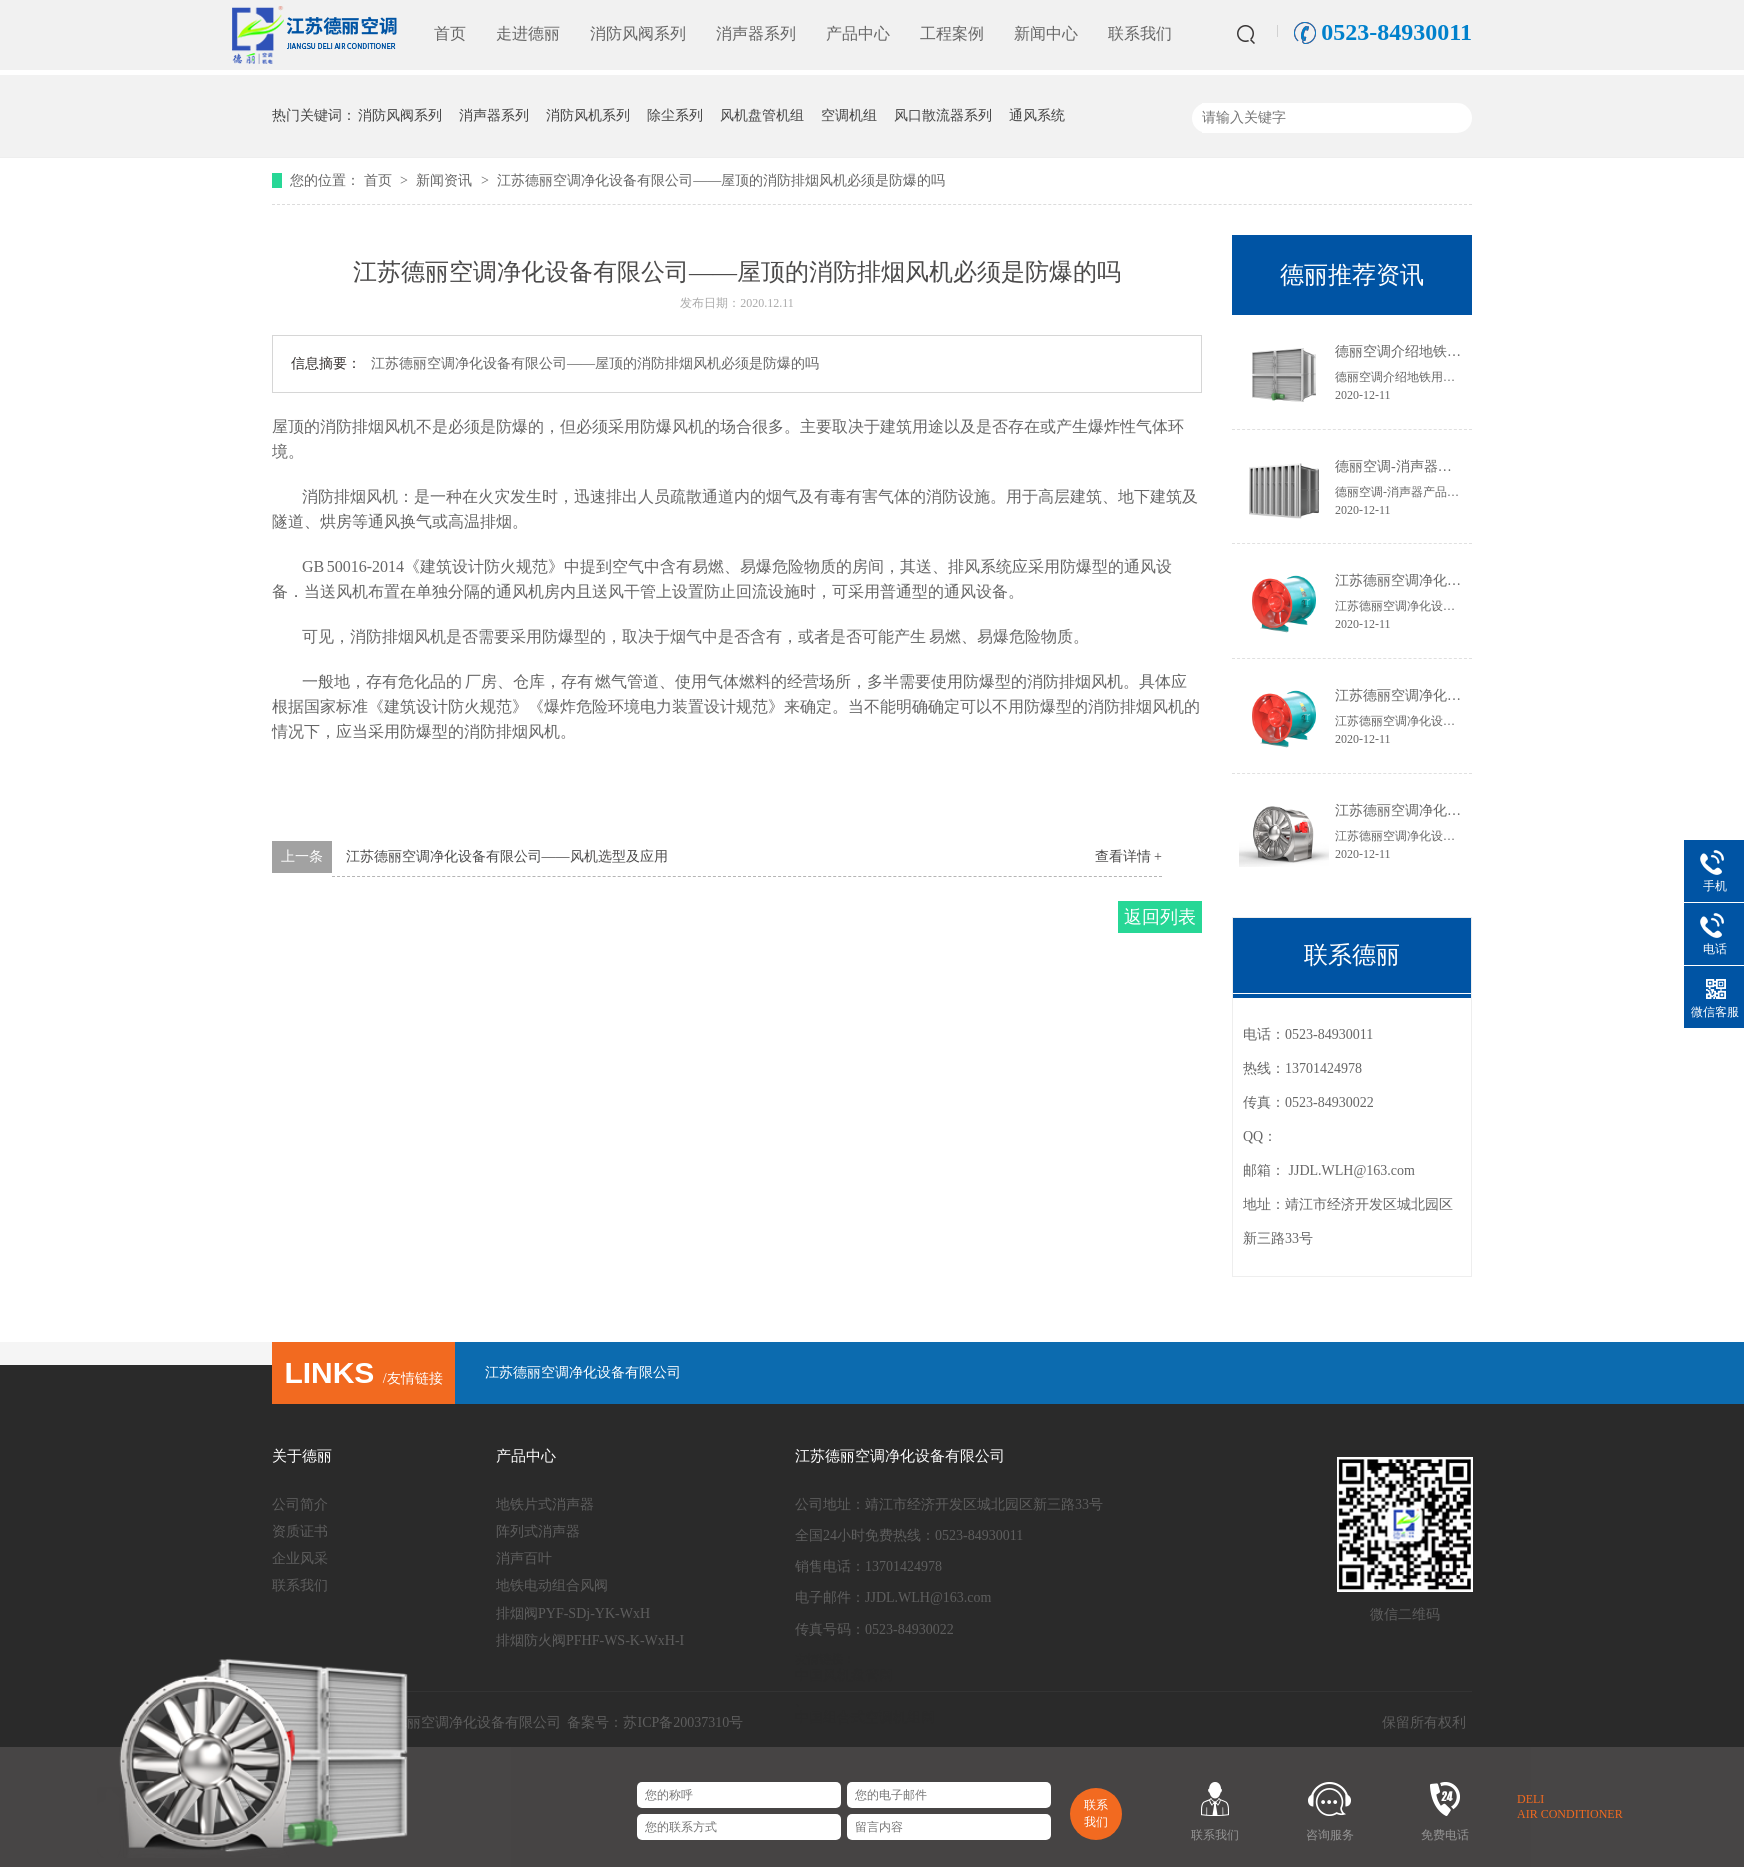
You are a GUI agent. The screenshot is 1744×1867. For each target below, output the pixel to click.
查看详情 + (1128, 856)
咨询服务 (1330, 1835)
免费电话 (1445, 1835)
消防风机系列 (588, 115)
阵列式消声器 (538, 1531)
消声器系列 (756, 33)
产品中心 (858, 33)
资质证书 (300, 1531)
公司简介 (300, 1504)
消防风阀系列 (638, 33)
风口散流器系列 (943, 115)
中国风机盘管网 (844, 1675)
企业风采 (300, 1558)
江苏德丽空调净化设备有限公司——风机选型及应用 (507, 856)
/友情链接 (363, 1378)
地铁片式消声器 (545, 1504)
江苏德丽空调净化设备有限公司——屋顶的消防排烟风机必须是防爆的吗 (721, 180)
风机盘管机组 (762, 115)
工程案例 (952, 33)
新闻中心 (1046, 33)
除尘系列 (675, 115)
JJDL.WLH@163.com (1352, 1170)
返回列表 (1160, 917)
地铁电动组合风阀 (552, 1585)
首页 (450, 33)
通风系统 (1037, 115)
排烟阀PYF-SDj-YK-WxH (573, 1613)
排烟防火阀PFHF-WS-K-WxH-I (590, 1640)
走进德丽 (528, 33)
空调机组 (849, 115)
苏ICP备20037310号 (683, 1722)
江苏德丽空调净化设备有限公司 (583, 1372)
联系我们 (1140, 33)
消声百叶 (524, 1558)
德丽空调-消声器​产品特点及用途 (1435, 466)
